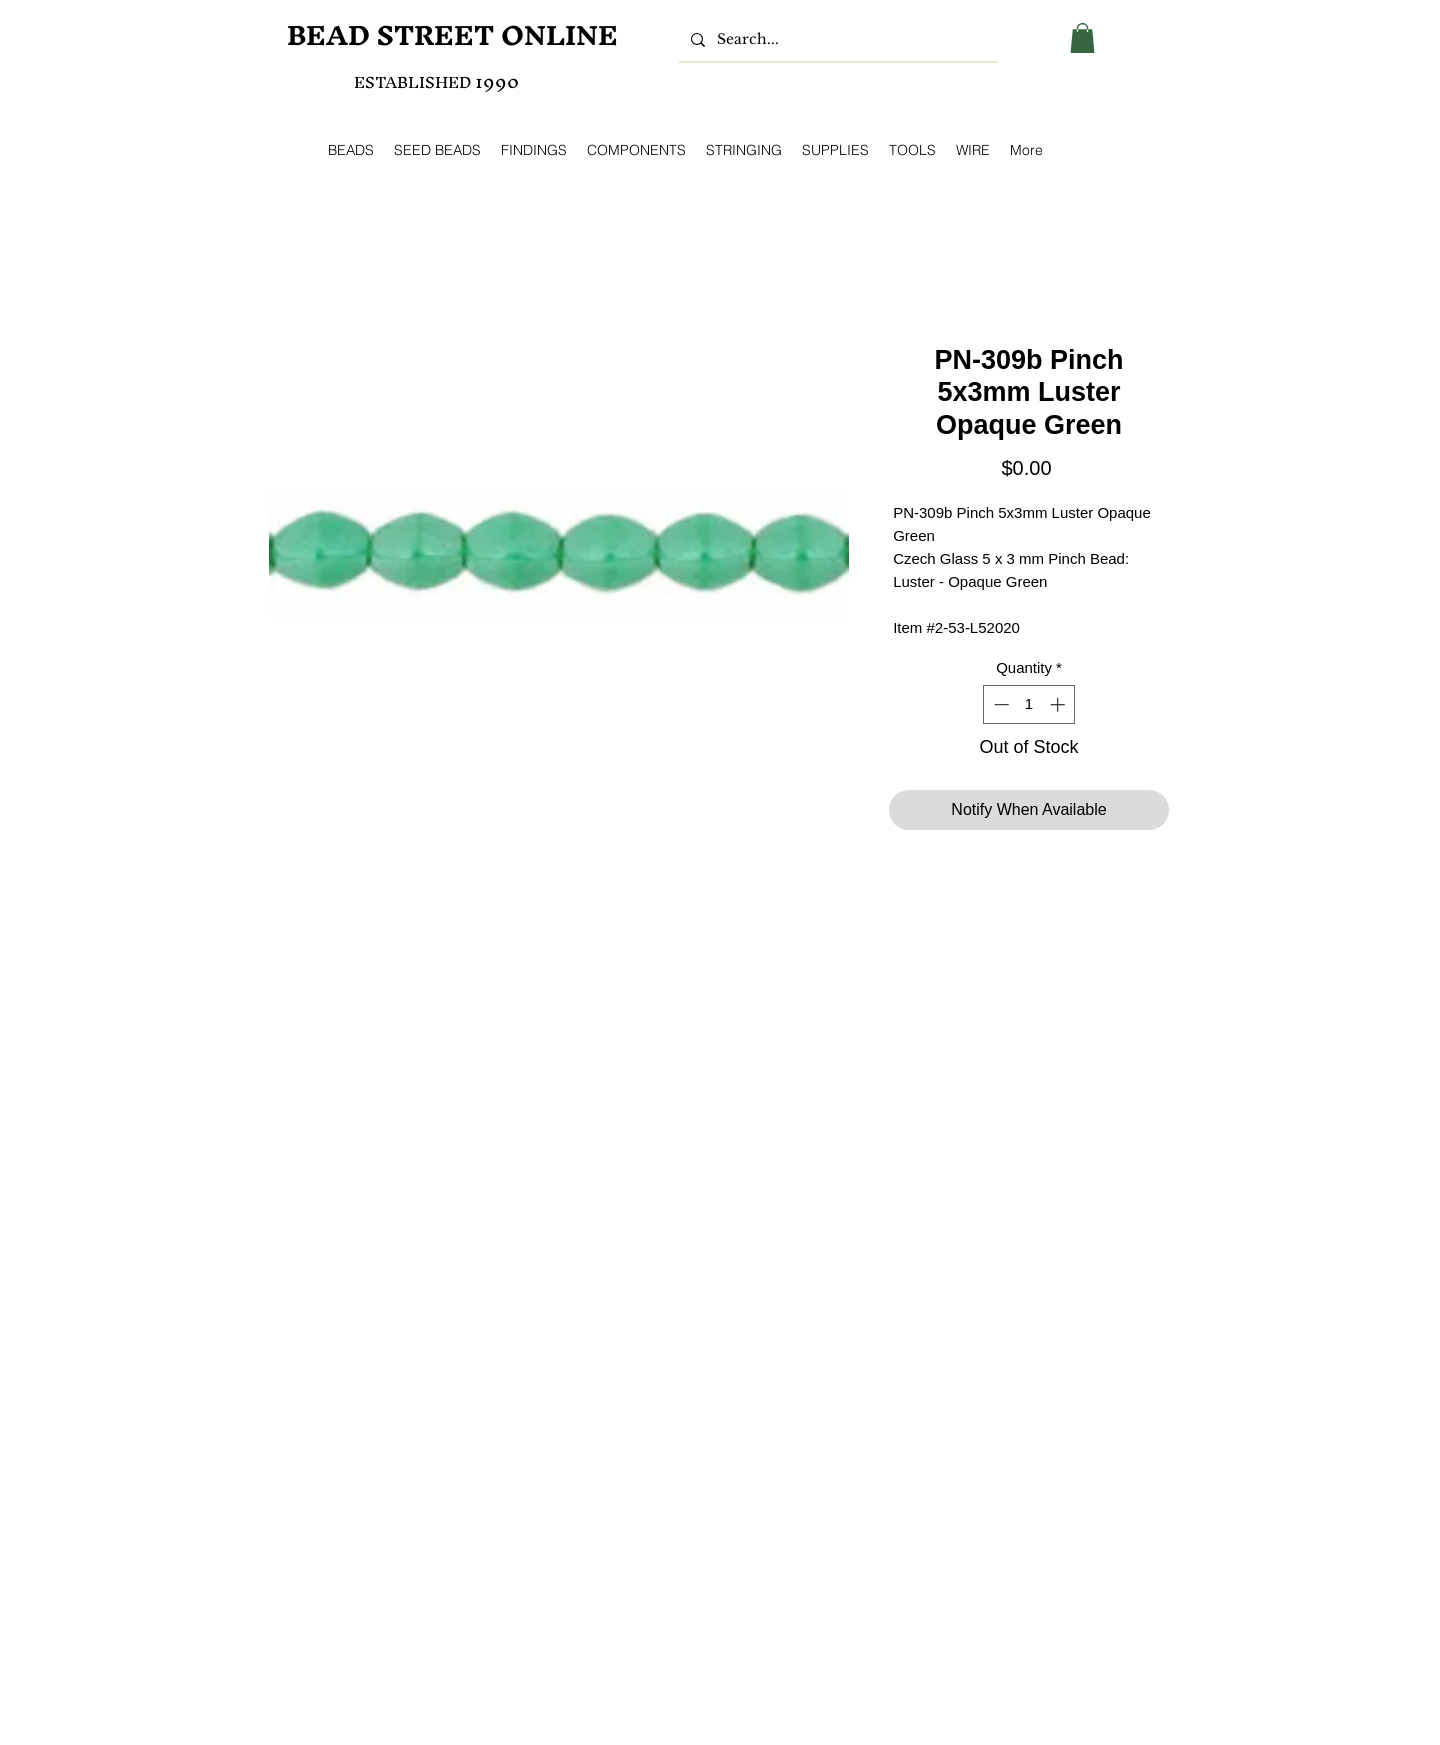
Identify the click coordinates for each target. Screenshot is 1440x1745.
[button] (1082, 38)
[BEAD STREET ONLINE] (452, 36)
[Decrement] (999, 704)
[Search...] (836, 40)
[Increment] (1059, 704)
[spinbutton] (1029, 704)
